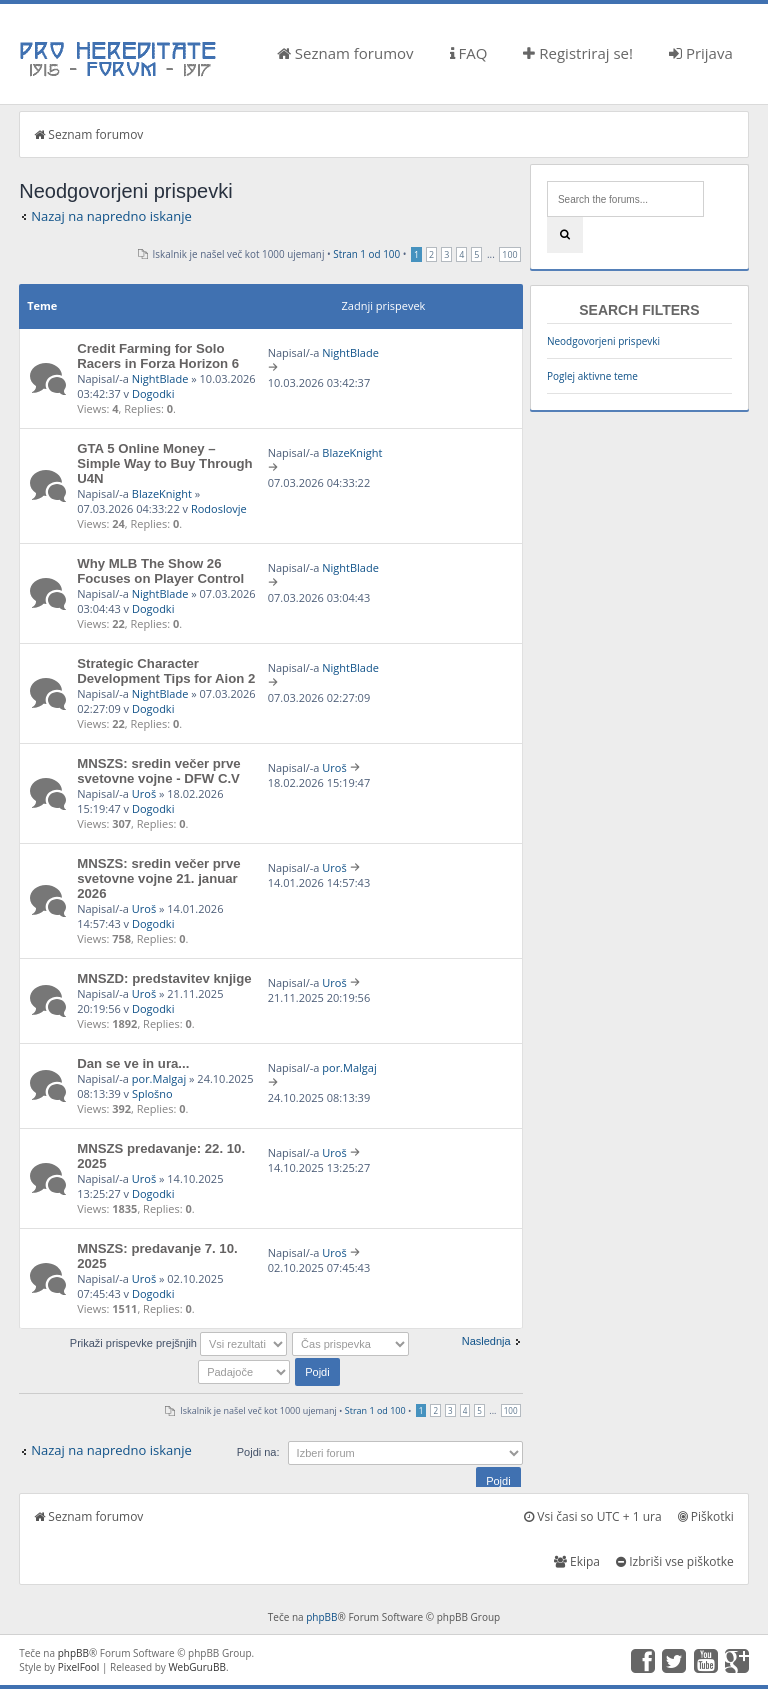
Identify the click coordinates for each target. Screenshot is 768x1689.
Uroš (144, 793)
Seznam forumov (345, 53)
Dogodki (153, 393)
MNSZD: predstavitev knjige (164, 978)
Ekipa (577, 1561)
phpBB (321, 1617)
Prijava (701, 53)
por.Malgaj (159, 1078)
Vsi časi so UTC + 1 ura (592, 1516)
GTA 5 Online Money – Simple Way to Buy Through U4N (164, 463)
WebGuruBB (197, 1667)
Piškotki (706, 1516)
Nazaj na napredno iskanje (111, 216)
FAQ (469, 53)
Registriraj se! (578, 53)
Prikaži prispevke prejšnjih (178, 1343)
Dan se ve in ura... (133, 1063)
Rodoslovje (219, 508)
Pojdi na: (258, 1452)
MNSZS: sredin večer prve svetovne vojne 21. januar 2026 (158, 878)
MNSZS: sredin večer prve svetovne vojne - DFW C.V (158, 771)
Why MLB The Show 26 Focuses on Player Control (160, 571)
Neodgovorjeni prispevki (603, 341)
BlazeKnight (162, 493)
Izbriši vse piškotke (675, 1561)
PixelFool (79, 1667)
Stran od (366, 254)
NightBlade (160, 378)
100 (509, 254)
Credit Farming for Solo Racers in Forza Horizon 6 (158, 356)
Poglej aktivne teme (592, 376)
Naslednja (486, 1341)
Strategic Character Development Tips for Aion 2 (166, 671)
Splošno (152, 1093)
